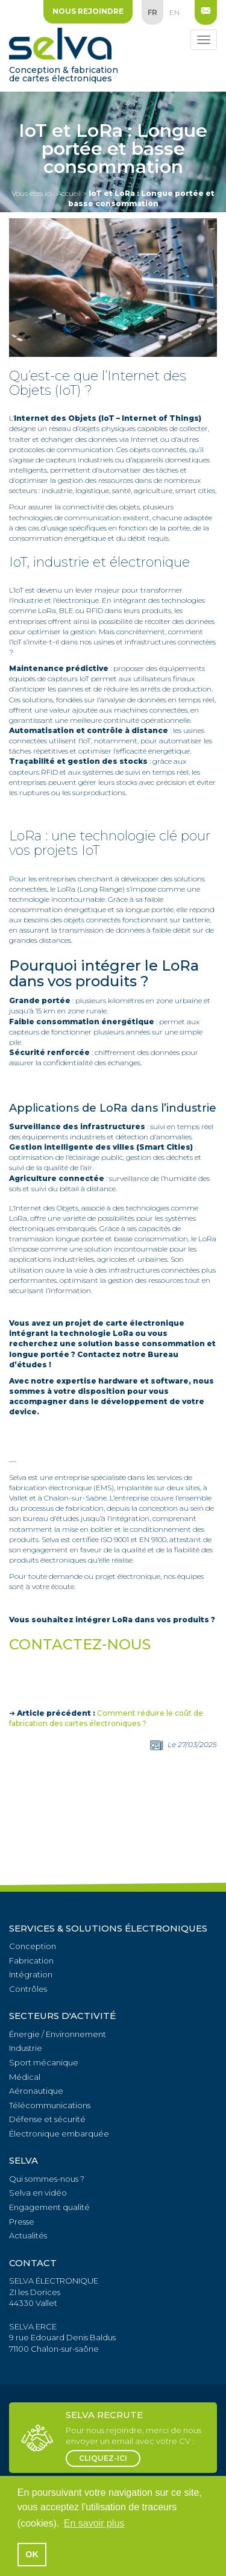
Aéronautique (36, 2091)
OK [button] (32, 2554)
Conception (32, 1946)
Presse (21, 2221)
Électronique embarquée (59, 2133)
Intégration (30, 1974)
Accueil (69, 193)
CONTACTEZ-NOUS (80, 1644)
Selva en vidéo (38, 2192)
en (174, 12)
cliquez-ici (103, 2458)
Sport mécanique (43, 2062)
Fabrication (31, 1960)
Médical (24, 2077)
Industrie (25, 2048)
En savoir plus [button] (94, 2523)
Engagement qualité (49, 2207)
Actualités (28, 2235)
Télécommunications (49, 2105)
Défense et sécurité (47, 2119)
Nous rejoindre (88, 11)
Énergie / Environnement (57, 2034)
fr (152, 12)
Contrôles (28, 1989)
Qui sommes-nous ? (46, 2179)
